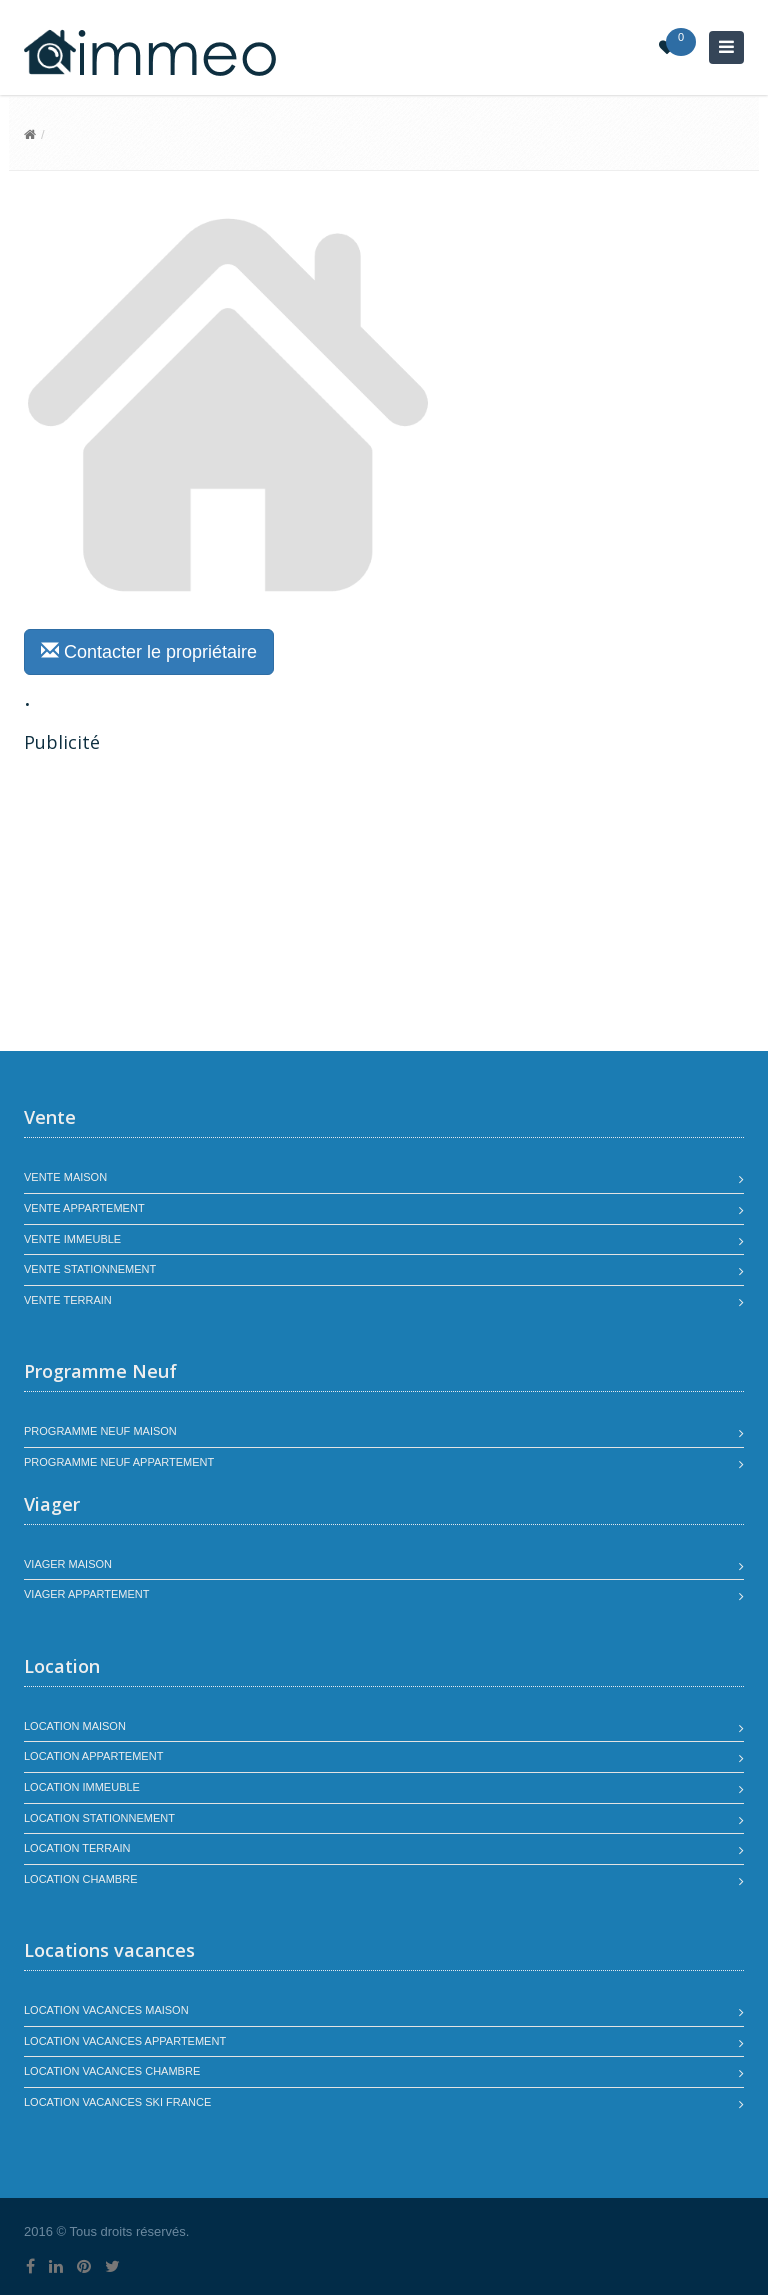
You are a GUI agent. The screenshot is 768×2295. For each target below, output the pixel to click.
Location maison (75, 1726)
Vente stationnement (90, 1269)
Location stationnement (99, 1818)
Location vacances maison (106, 2010)
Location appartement (93, 1756)
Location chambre (80, 1879)
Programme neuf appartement (119, 1462)
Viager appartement (87, 1594)
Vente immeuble (72, 1239)
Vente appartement (84, 1208)
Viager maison (68, 1564)
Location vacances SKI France (117, 2102)
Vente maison (65, 1177)
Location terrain (77, 1848)
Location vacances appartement (125, 2041)
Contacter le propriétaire (149, 651)
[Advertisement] (192, 905)
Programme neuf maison (100, 1431)
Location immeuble (82, 1787)
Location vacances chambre (112, 2071)
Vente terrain (68, 1300)
